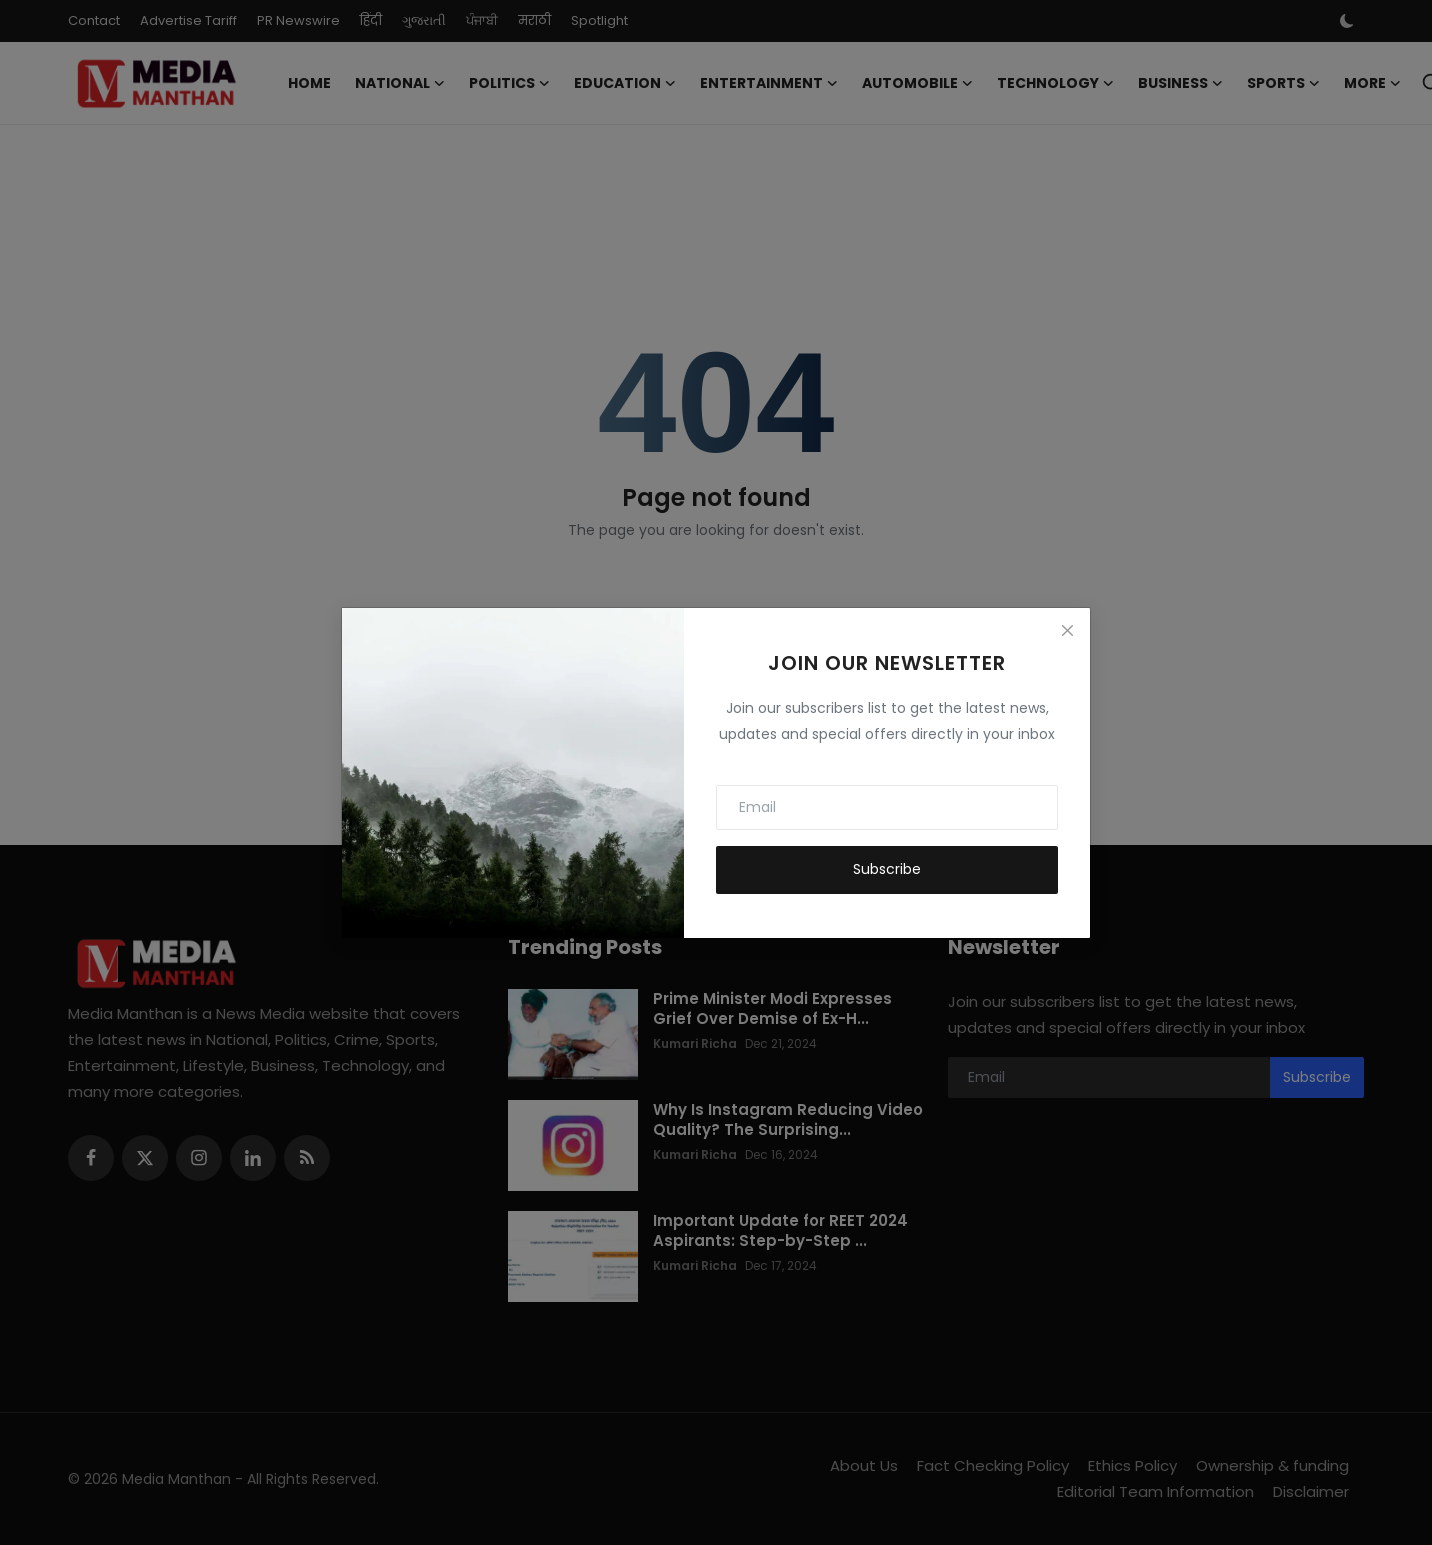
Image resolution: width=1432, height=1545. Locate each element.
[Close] (1067, 631)
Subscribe (887, 869)
